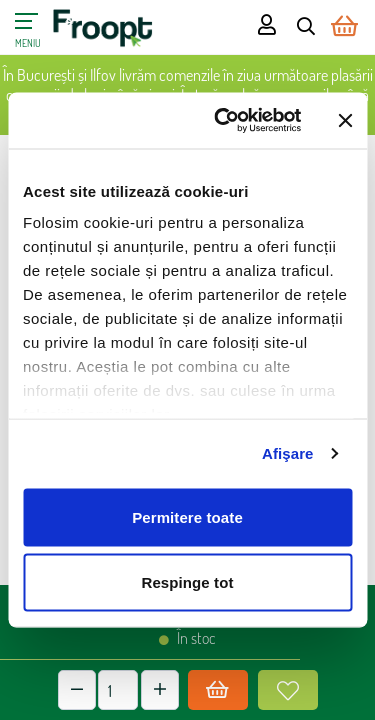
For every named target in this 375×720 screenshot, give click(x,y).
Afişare (288, 453)
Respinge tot (187, 582)
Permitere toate (187, 516)
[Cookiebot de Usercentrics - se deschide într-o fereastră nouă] (223, 121)
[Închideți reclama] (345, 120)
